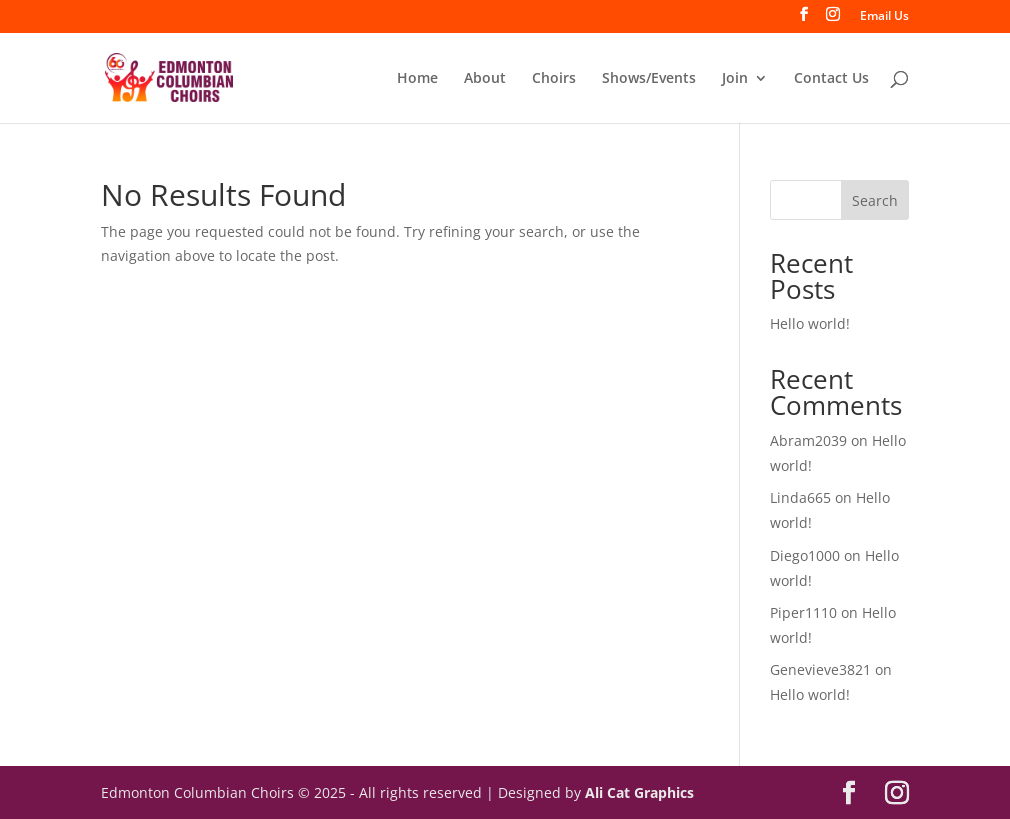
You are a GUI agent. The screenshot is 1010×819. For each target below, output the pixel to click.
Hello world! (810, 323)
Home (417, 79)
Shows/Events (649, 79)
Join (735, 79)
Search (875, 200)
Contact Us (831, 79)
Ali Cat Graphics (639, 792)
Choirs (554, 79)
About (485, 79)
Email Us (884, 17)
